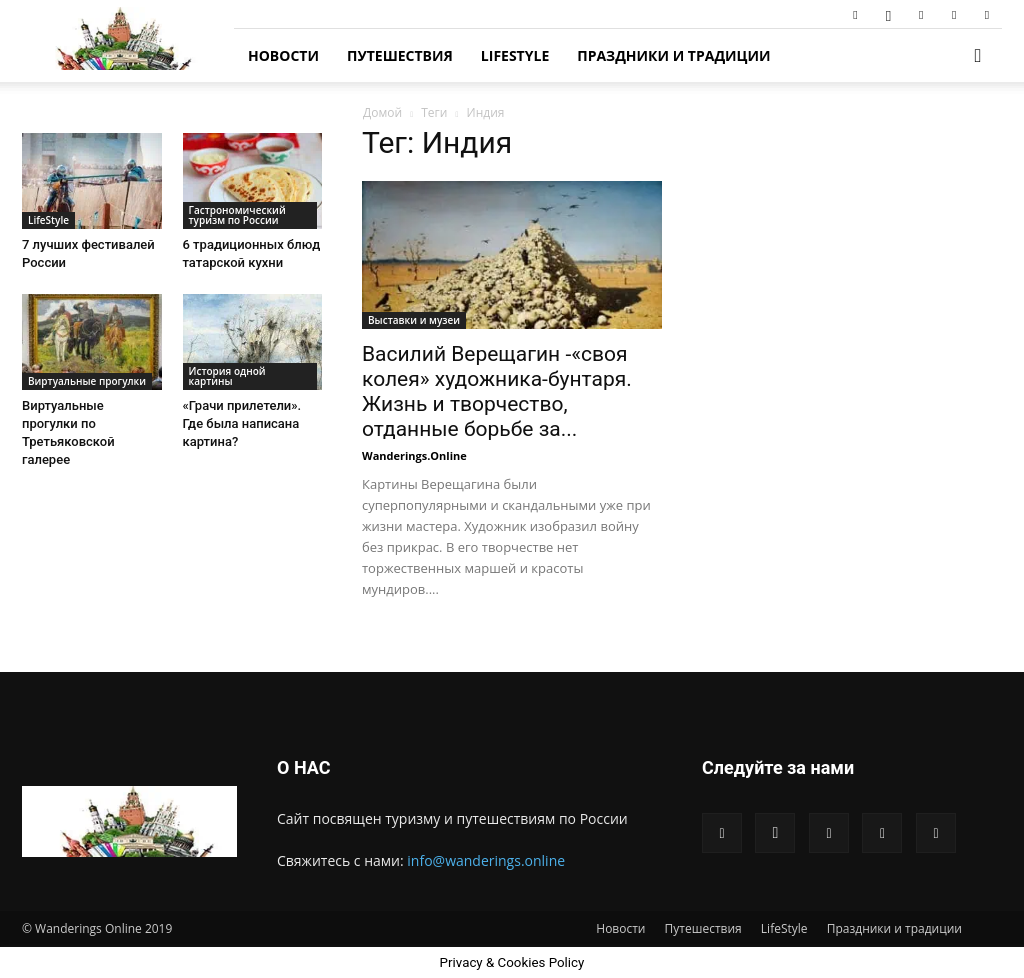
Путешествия (400, 55)
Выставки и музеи (414, 320)
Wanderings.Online (414, 455)
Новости (283, 55)
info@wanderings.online (486, 860)
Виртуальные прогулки (87, 381)
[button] (978, 56)
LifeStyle (515, 55)
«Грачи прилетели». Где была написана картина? (242, 423)
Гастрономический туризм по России (237, 215)
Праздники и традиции (673, 55)
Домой (382, 112)
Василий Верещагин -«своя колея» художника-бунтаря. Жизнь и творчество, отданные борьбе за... (497, 391)
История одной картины (227, 376)
